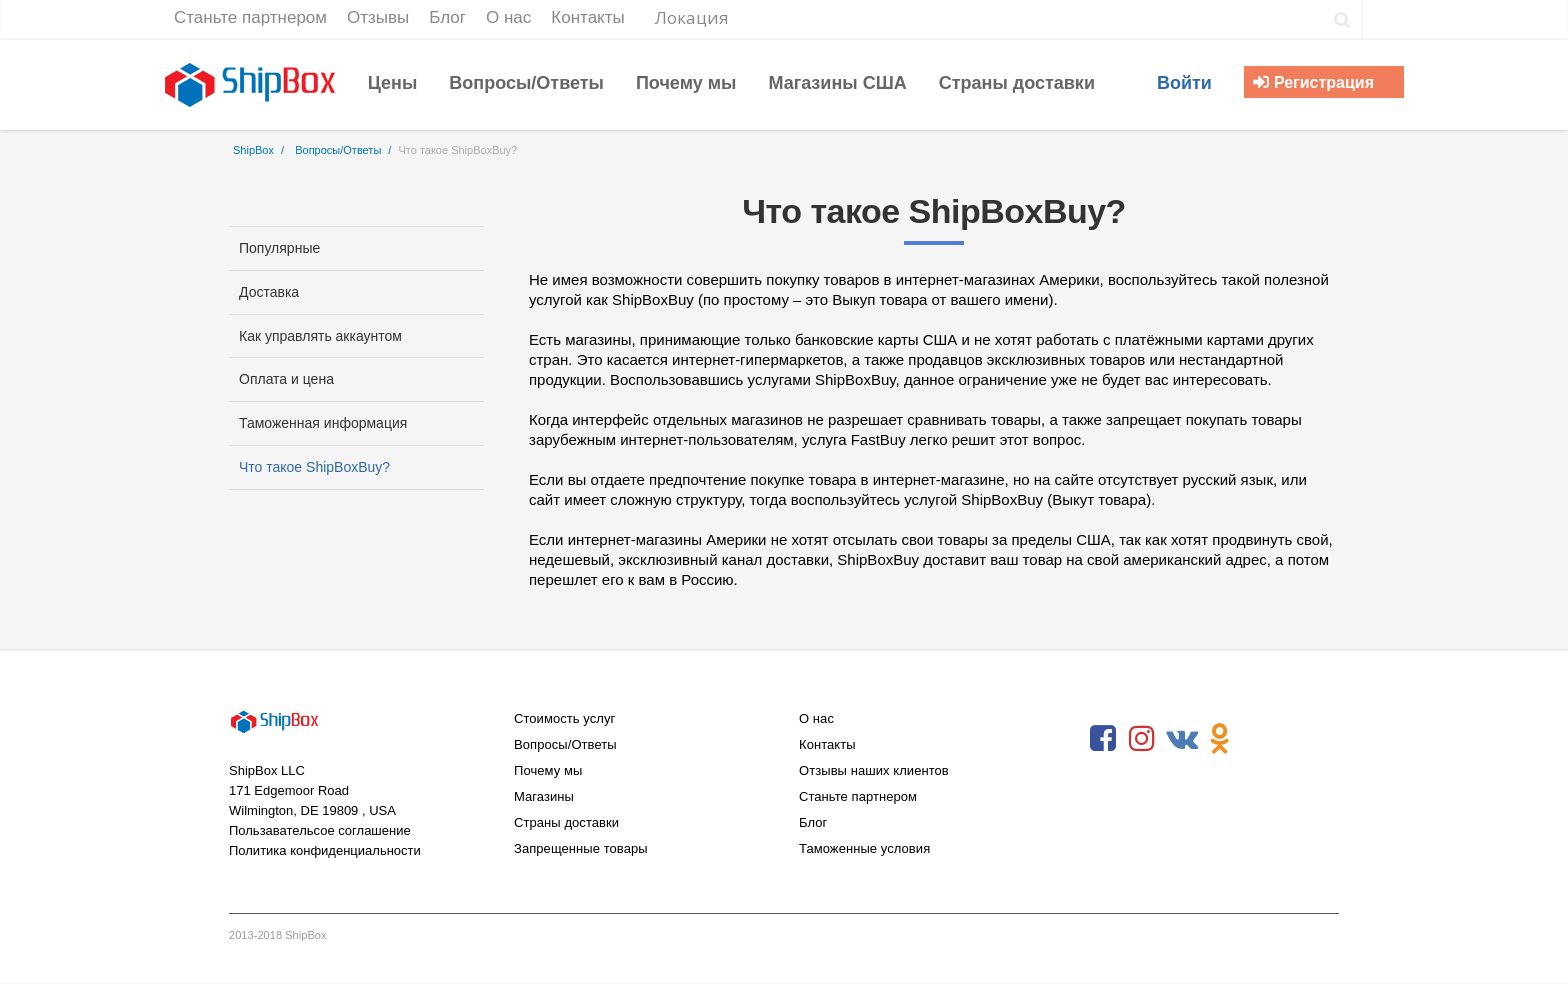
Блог (813, 822)
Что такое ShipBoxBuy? (314, 467)
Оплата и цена (286, 379)
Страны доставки (566, 822)
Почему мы (548, 770)
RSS (1259, 739)
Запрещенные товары (581, 848)
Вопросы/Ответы (565, 744)
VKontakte (1181, 739)
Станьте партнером (858, 796)
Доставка (269, 292)
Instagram (1142, 739)
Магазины (544, 796)
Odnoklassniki (1220, 739)
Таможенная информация (323, 423)
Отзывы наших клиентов (874, 770)
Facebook (1103, 739)
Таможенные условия (864, 848)
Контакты (827, 744)
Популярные (279, 248)
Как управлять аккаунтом (320, 336)
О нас (816, 718)
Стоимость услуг (564, 718)
